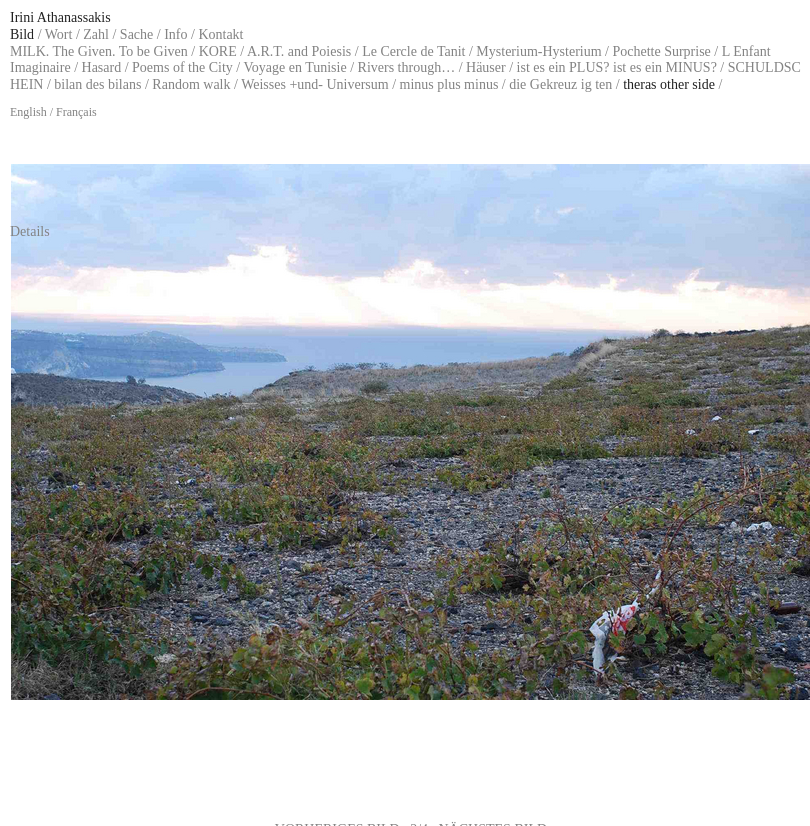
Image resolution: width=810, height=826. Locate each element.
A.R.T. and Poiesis (299, 51)
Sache (136, 34)
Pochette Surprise (661, 51)
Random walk (191, 84)
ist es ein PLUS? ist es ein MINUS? (617, 67)
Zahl (96, 34)
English (28, 112)
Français (76, 112)
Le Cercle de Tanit (413, 51)
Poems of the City (182, 67)
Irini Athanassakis (60, 17)
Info (175, 34)
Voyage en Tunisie (294, 67)
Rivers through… (407, 67)
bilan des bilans (97, 84)
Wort (59, 34)
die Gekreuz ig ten (560, 84)
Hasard (102, 67)
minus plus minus (449, 84)
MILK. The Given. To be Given (99, 51)
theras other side (669, 84)
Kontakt (220, 34)
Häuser (486, 67)
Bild (22, 34)
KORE (218, 51)
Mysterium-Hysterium (538, 51)
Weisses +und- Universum (315, 84)
